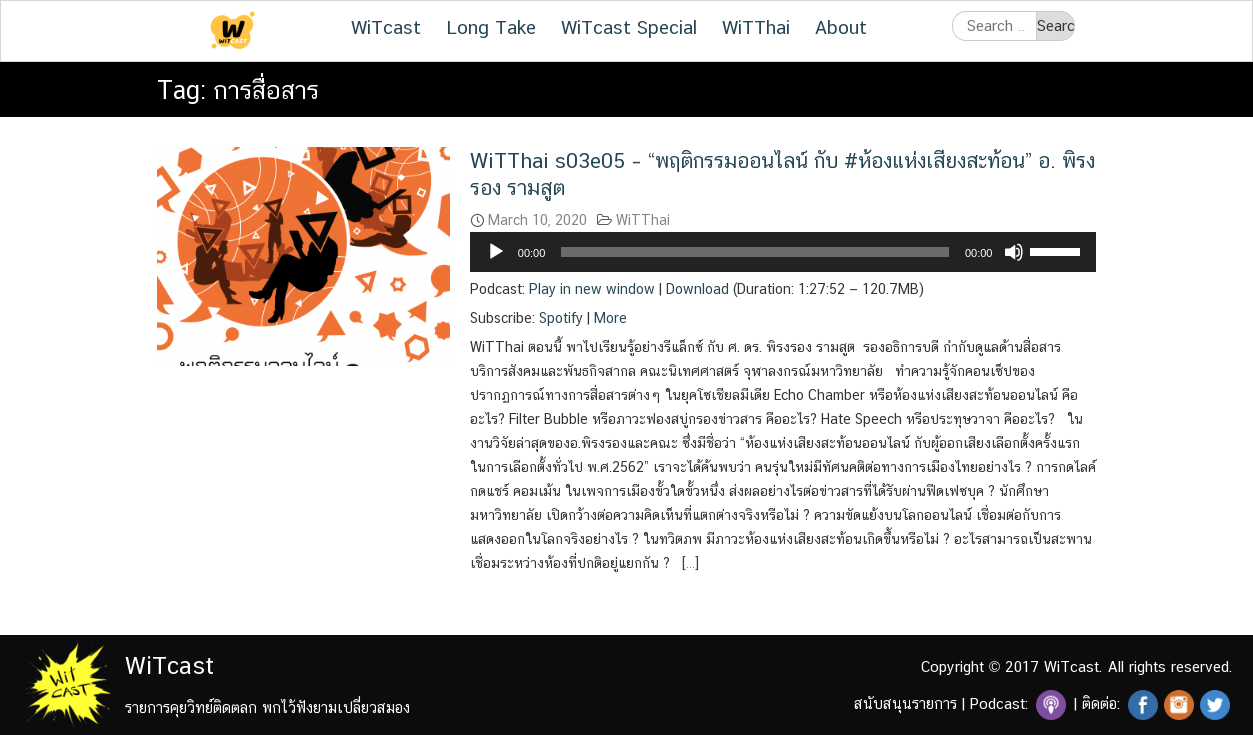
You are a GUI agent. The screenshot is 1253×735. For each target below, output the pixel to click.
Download (697, 289)
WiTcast (386, 27)
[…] (688, 563)
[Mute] (1014, 252)
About (841, 27)
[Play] (496, 252)
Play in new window (592, 289)
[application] (783, 252)
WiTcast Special (629, 27)
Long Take (491, 27)
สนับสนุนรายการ (905, 703)
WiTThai (756, 27)
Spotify (561, 318)
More (610, 318)
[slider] (755, 252)
